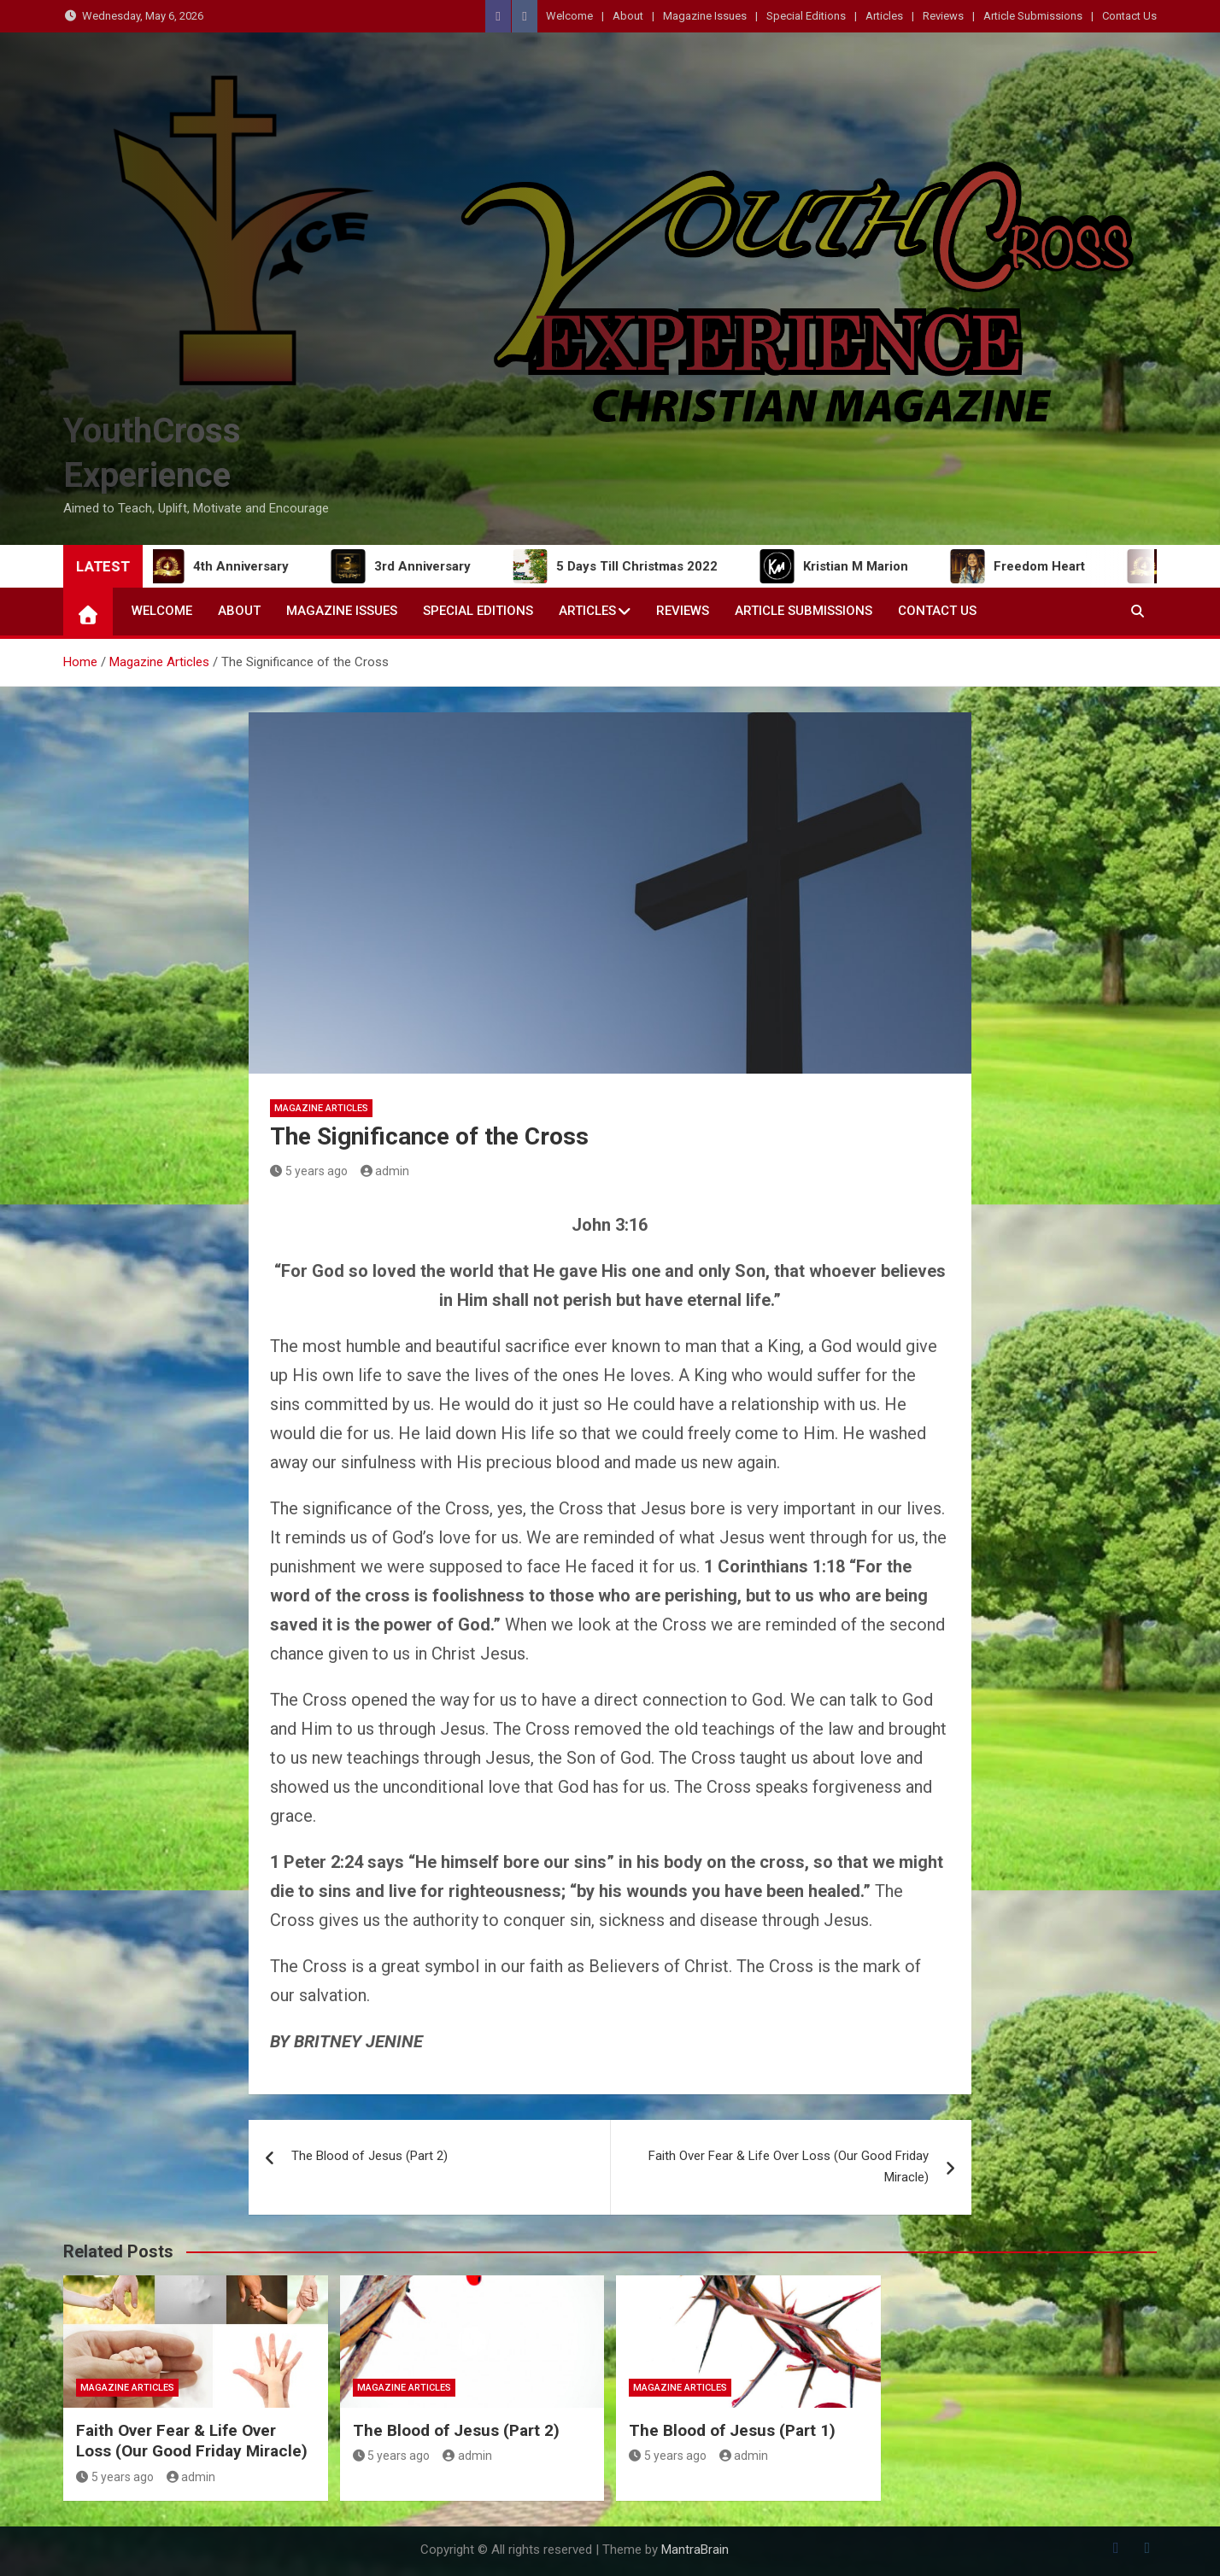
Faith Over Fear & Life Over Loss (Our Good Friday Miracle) (788, 2167)
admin (385, 1171)
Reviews (943, 15)
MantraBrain (695, 2549)
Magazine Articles (321, 1108)
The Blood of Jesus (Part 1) (732, 2430)
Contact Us (1129, 15)
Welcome (569, 15)
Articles (884, 15)
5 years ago (309, 1171)
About (628, 15)
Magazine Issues (705, 15)
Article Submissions (1032, 15)
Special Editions (806, 15)
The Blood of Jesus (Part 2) (369, 2155)
